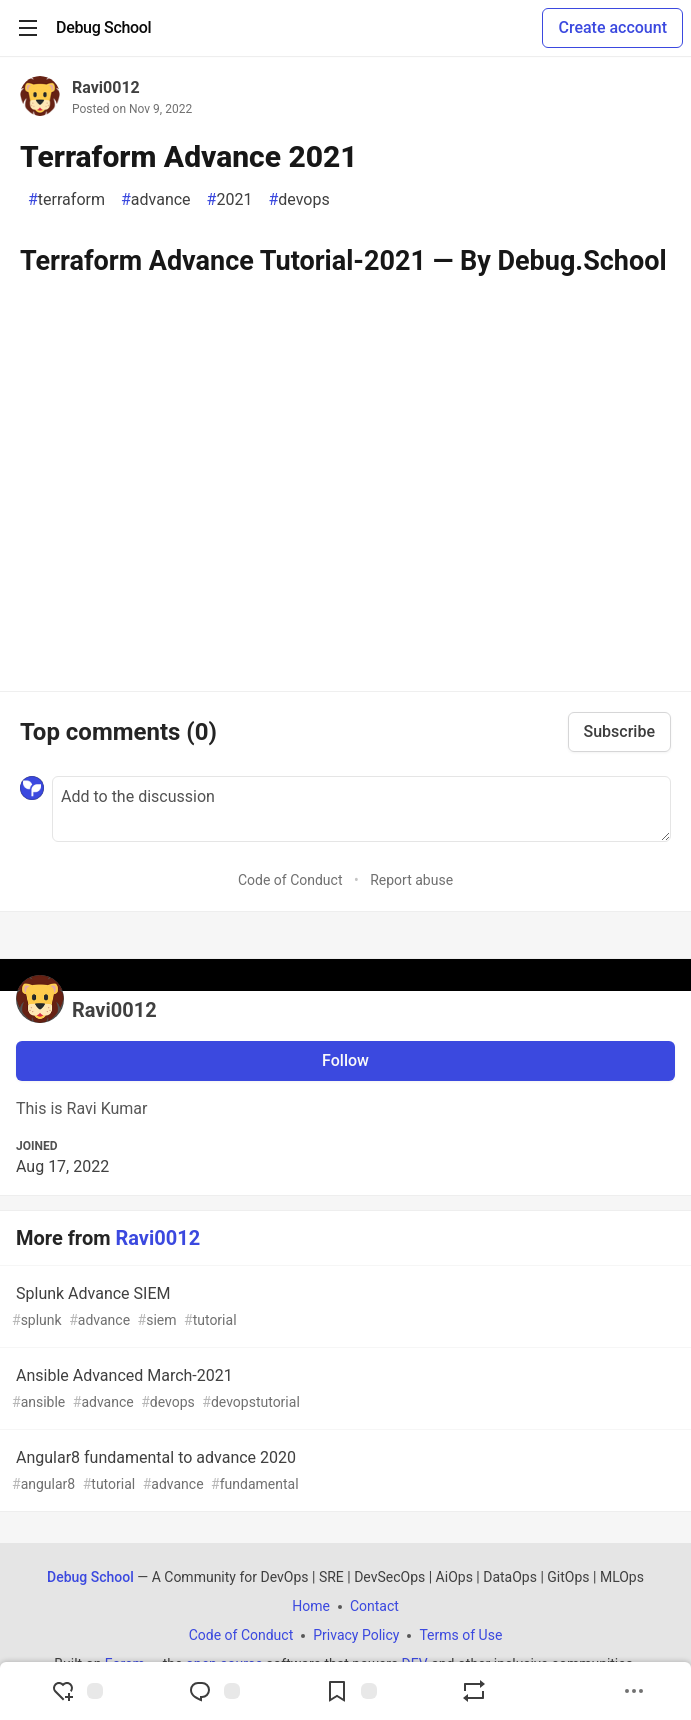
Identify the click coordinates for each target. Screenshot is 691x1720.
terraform (66, 200)
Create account (612, 27)
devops (298, 200)
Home (311, 1606)
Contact (374, 1606)
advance (156, 200)
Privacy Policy (356, 1635)
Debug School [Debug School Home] (90, 1577)
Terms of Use (460, 1635)
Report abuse (411, 880)
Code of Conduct (290, 880)
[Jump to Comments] (214, 1691)
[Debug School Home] (103, 28)
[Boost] (474, 1691)
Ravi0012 (106, 87)
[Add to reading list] (351, 1691)
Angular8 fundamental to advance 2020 (343, 1471)
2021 (230, 200)
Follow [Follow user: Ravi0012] (345, 1060)
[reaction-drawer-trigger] (77, 1691)
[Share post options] (634, 1691)
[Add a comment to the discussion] (361, 809)
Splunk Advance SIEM (343, 1307)
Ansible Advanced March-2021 (343, 1389)
